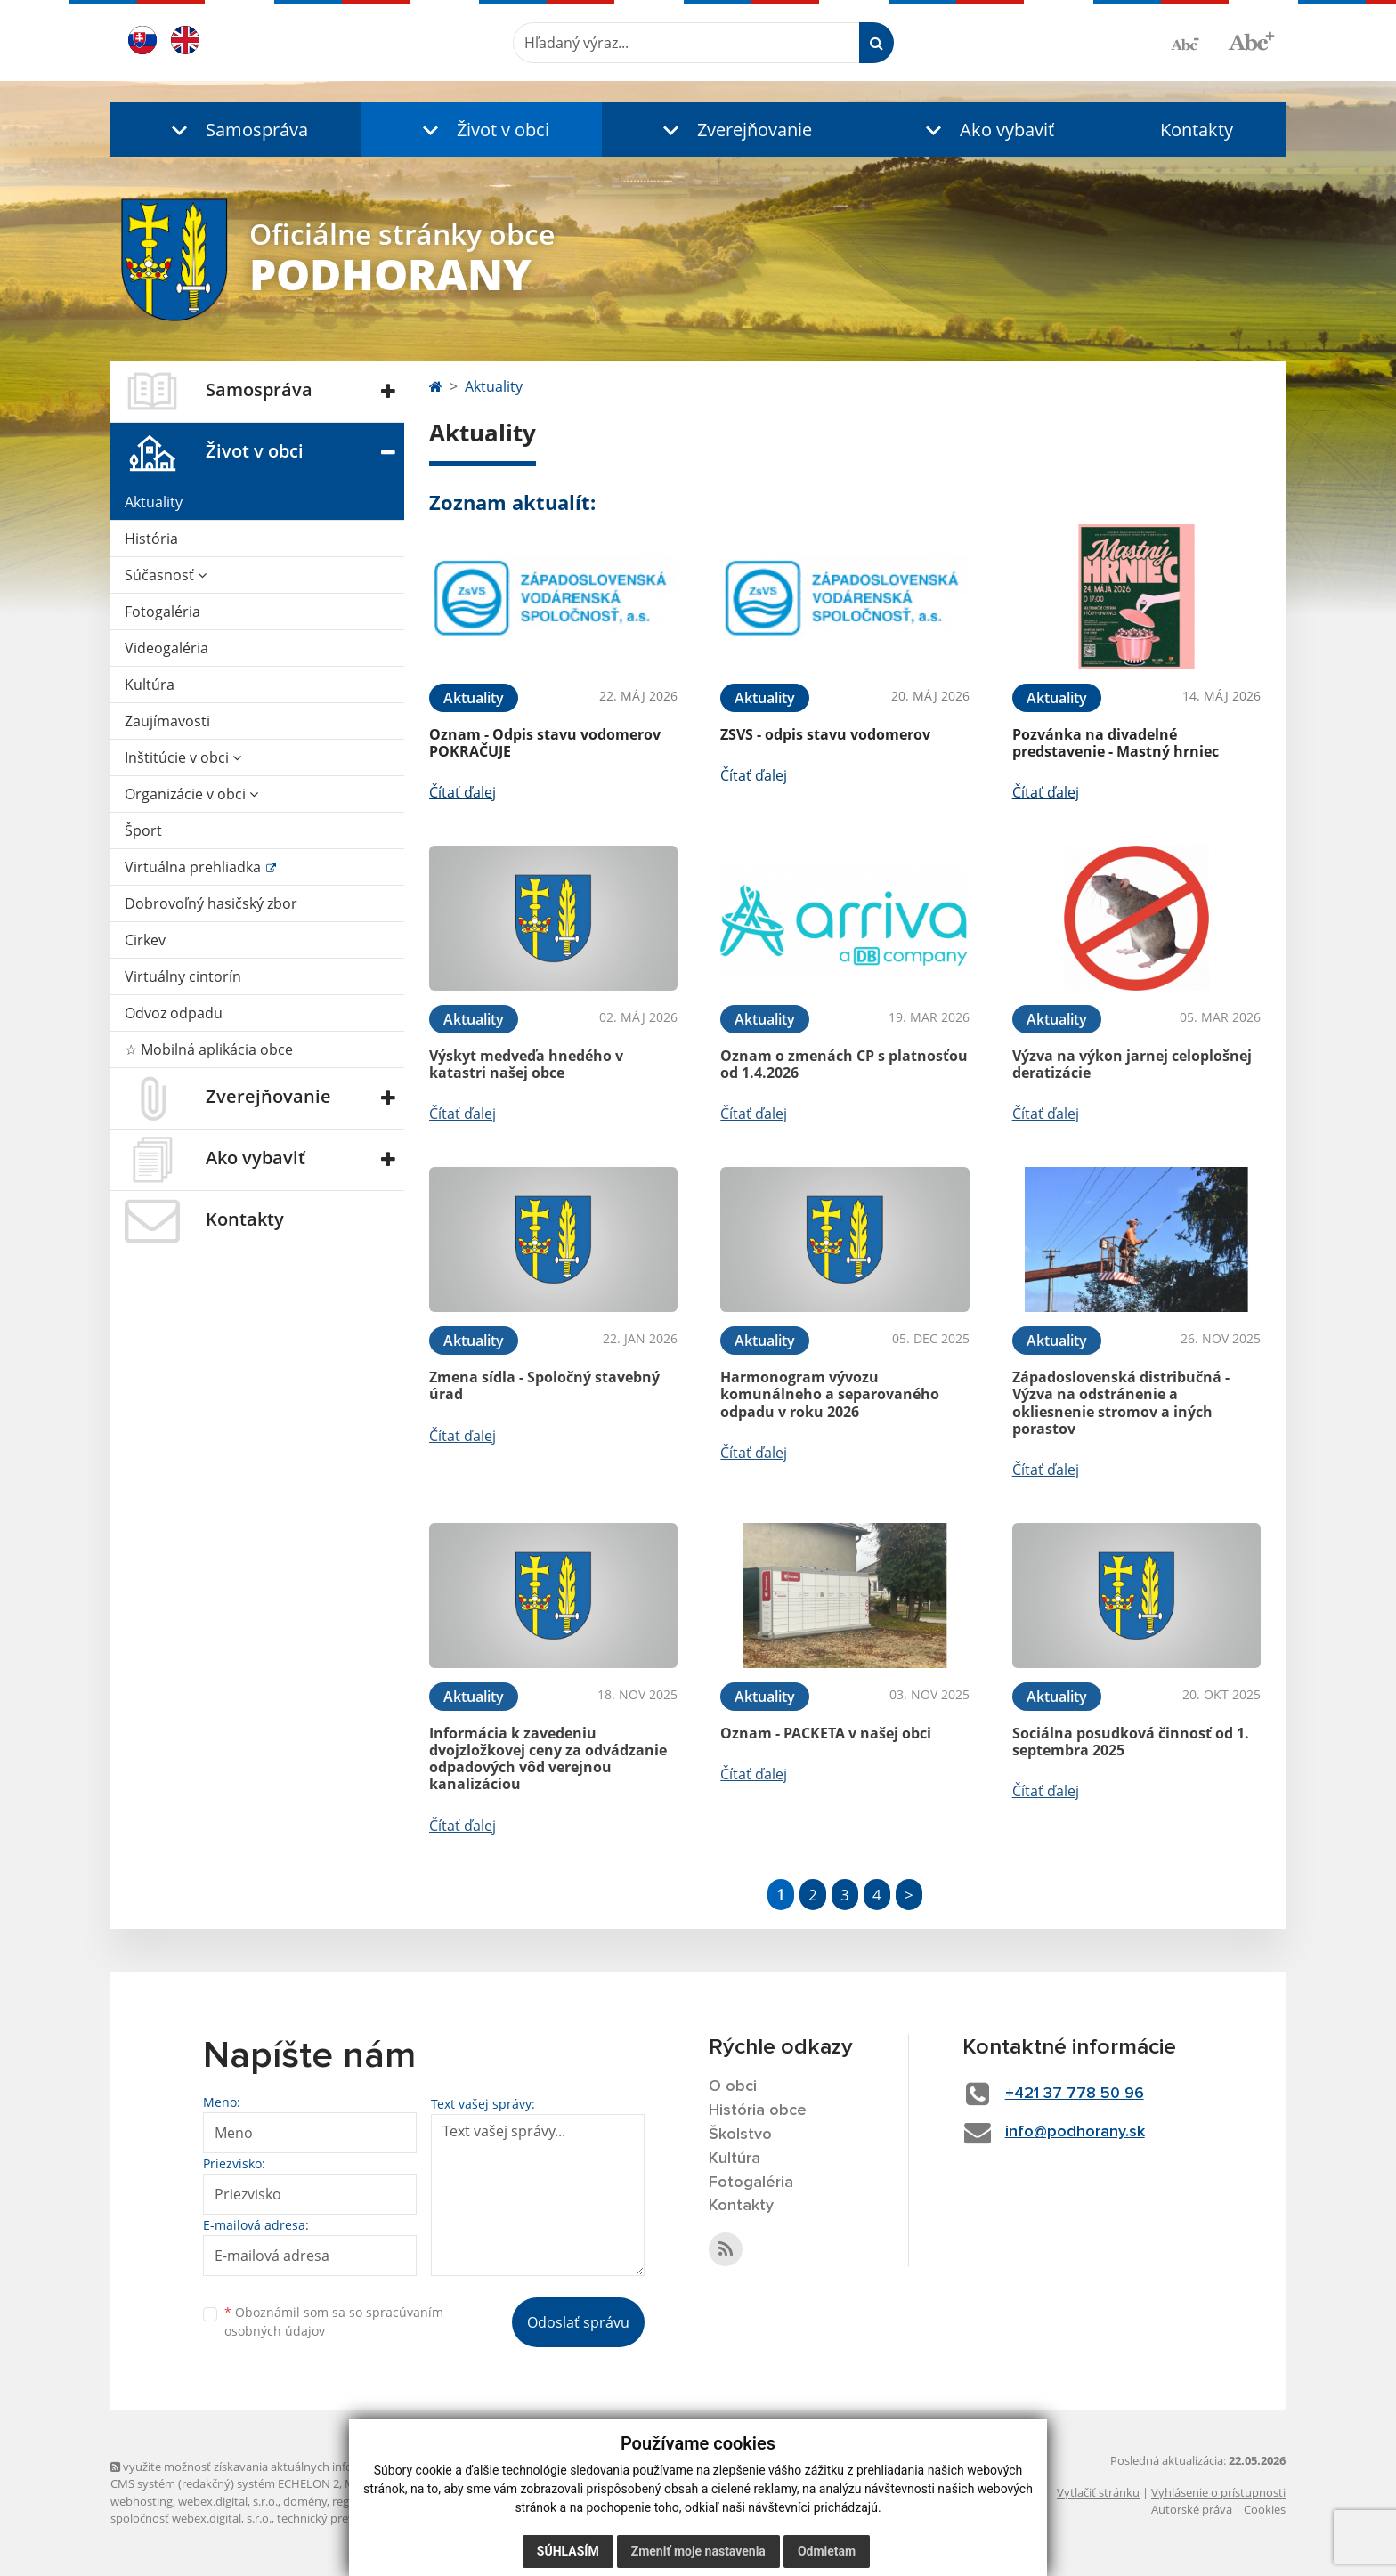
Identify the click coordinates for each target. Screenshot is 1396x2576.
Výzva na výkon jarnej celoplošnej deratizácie (1132, 1064)
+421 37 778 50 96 (1074, 2094)
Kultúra (149, 684)
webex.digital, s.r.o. (228, 2501)
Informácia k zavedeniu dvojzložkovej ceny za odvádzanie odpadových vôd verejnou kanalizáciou (548, 1758)
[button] (235, 129)
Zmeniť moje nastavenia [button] (698, 2551)
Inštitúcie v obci (183, 757)
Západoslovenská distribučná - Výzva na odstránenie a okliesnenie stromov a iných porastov (1121, 1402)
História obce (758, 2110)
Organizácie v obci (191, 794)
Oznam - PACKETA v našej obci (825, 1733)
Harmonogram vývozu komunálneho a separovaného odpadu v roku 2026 (829, 1394)
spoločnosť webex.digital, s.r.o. (191, 2518)
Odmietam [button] (827, 2551)
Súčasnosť (166, 575)
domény (305, 2501)
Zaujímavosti (167, 721)
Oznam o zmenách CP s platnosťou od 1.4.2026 (844, 1064)
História (151, 538)
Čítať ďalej (462, 792)
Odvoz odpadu (174, 1013)
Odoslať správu (578, 2322)
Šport (143, 830)
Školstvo (740, 2134)
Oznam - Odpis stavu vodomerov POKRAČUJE (545, 743)
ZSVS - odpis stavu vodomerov (825, 734)
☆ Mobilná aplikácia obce (209, 1049)
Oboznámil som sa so (333, 2321)
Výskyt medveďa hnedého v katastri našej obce (526, 1064)
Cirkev (145, 940)
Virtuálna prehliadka (194, 867)
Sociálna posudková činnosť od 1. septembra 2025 (1130, 1741)
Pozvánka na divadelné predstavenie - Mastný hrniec (1115, 743)
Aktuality (154, 502)
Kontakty (1196, 129)
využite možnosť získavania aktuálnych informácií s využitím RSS (286, 2467)
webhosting (141, 2501)
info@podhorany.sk (1075, 2132)
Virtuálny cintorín (183, 976)
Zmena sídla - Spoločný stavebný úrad (544, 1385)
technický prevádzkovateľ (344, 2518)
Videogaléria (166, 648)
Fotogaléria (162, 611)
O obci (733, 2086)
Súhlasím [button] (568, 2551)
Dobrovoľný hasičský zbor (211, 903)
